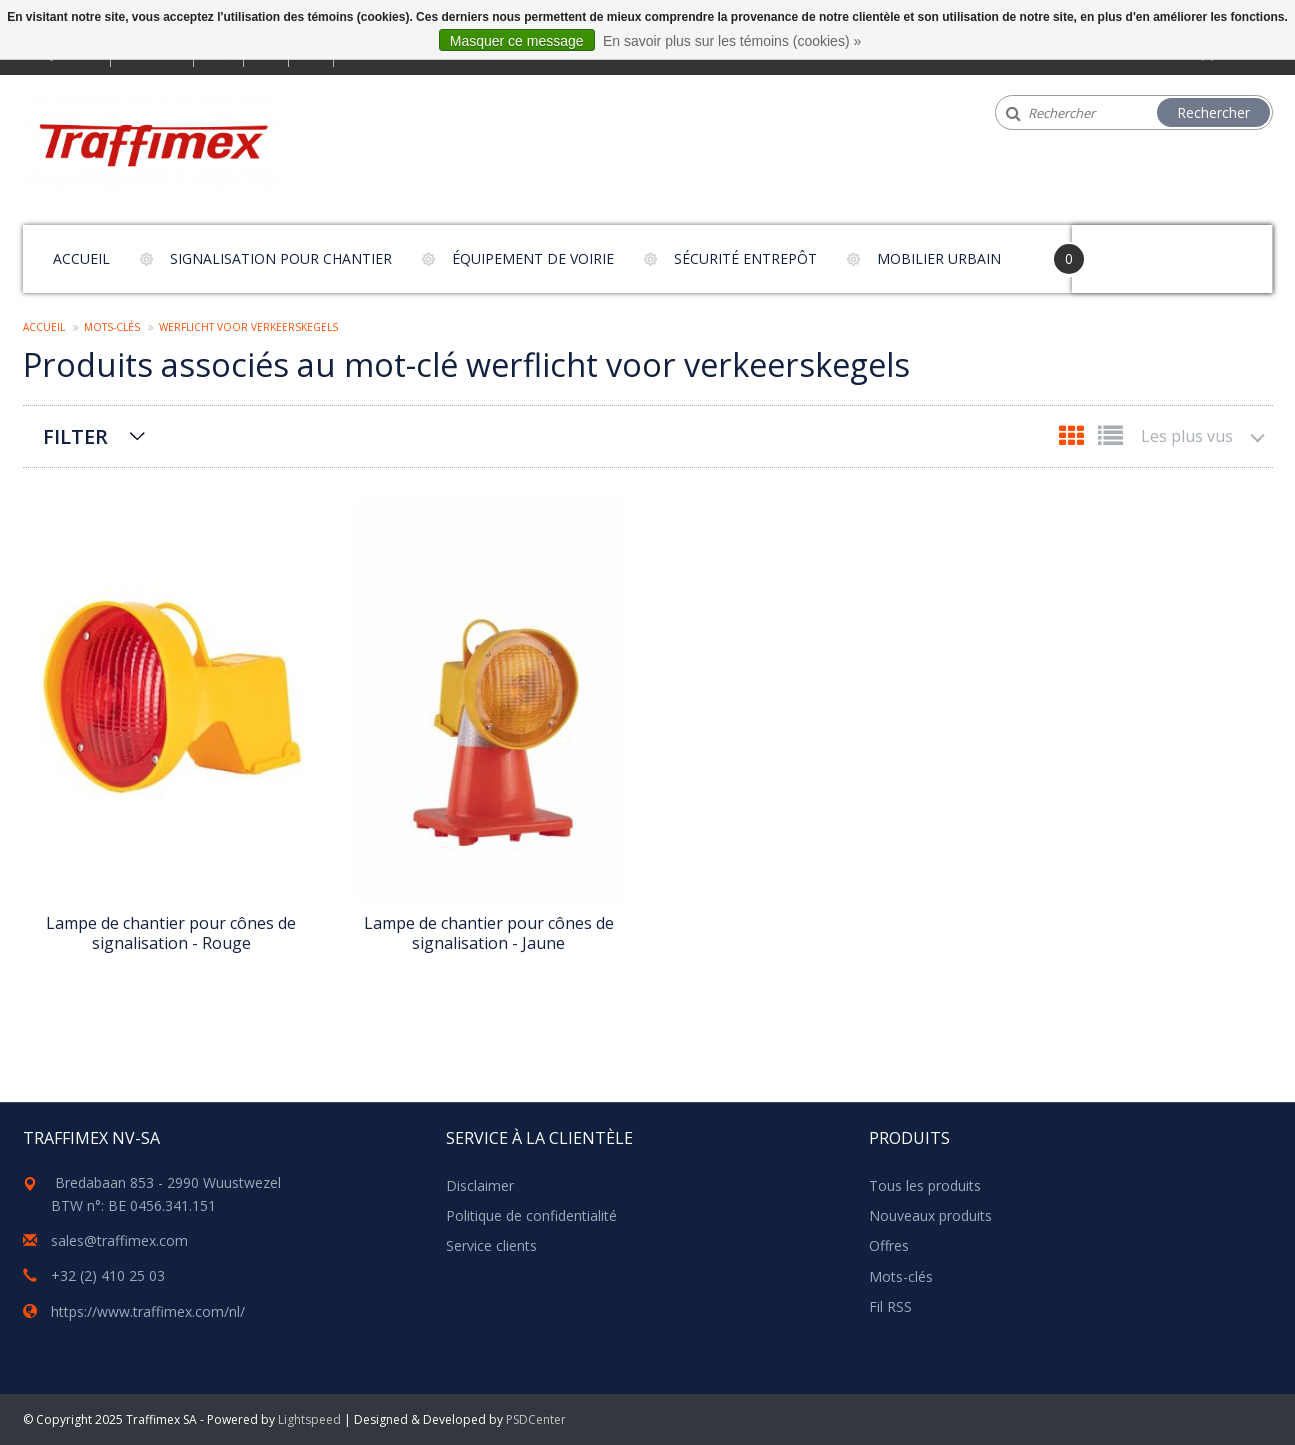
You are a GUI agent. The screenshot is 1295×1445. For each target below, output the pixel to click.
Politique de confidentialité (531, 1215)
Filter (75, 436)
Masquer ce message (517, 41)
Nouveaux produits (930, 1215)
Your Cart (1128, 249)
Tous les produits (925, 1185)
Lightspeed (309, 1419)
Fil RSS (890, 1306)
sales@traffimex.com (119, 1240)
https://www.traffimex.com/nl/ (148, 1311)
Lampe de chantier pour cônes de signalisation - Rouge (171, 933)
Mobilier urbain (939, 258)
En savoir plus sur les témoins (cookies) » (732, 41)
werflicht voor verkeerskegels (248, 327)
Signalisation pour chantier (281, 258)
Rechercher (1213, 112)
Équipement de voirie (533, 258)
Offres (889, 1245)
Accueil (81, 258)
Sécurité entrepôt (745, 258)
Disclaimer (480, 1185)
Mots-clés (112, 327)
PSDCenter (536, 1419)
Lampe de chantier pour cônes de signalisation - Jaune (489, 933)
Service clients (491, 1245)
